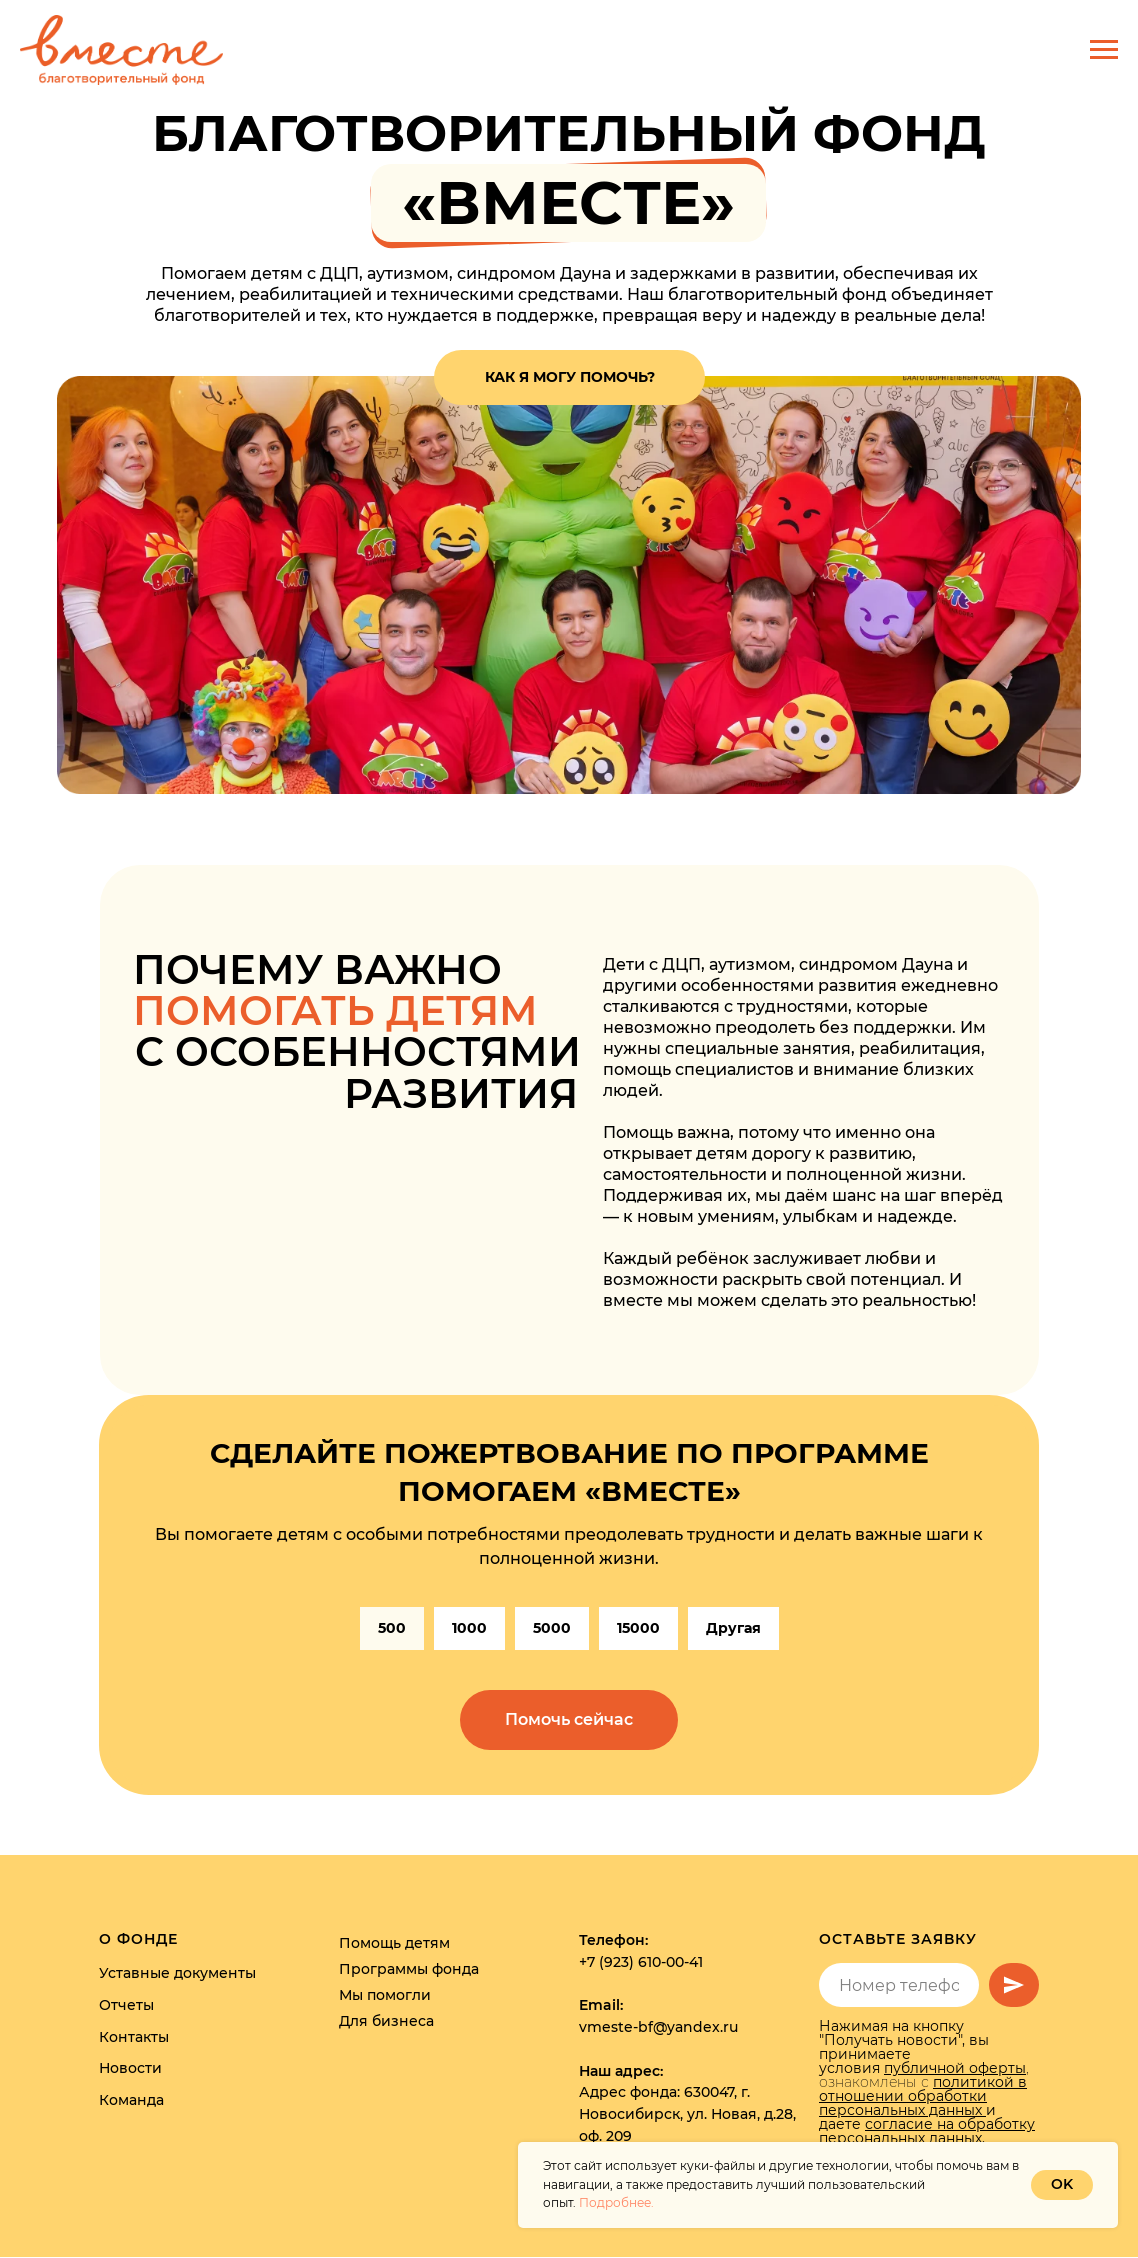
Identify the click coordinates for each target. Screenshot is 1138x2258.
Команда (131, 2101)
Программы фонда (409, 1970)
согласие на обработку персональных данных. (927, 2132)
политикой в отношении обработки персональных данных (923, 2097)
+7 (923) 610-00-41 (641, 1963)
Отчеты (126, 2005)
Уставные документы (177, 1974)
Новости (130, 2069)
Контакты (134, 2037)
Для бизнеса (386, 2022)
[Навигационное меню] (1104, 50)
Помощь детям (394, 1944)
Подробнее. (616, 2202)
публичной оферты (955, 2069)
